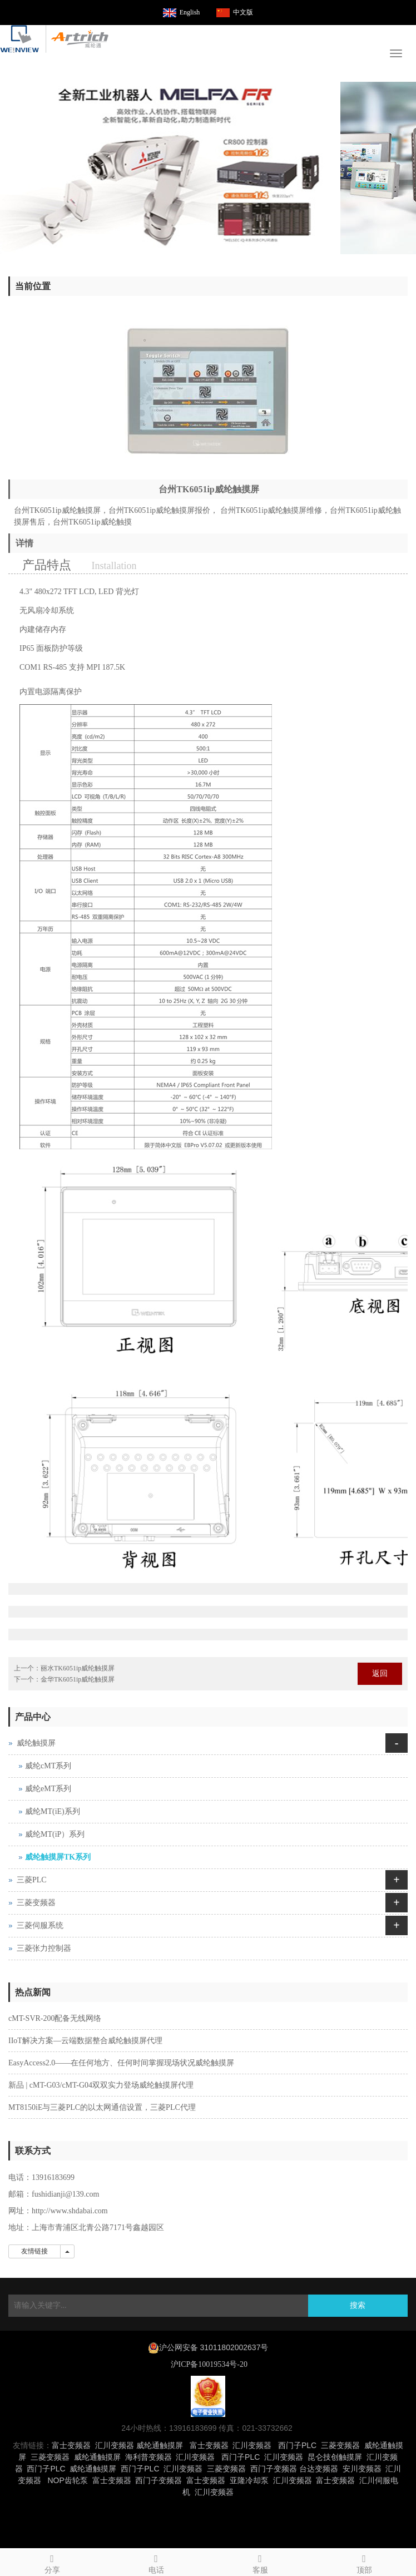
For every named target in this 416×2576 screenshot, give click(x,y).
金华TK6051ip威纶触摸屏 (78, 1679)
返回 (380, 1673)
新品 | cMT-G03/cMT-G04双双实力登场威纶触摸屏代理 (101, 2085)
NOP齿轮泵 (67, 2480)
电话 (156, 2562)
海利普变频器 (148, 2457)
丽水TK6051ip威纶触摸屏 (78, 1668)
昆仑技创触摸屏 (335, 2457)
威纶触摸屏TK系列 (58, 1857)
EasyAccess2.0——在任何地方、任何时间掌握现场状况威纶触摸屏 (121, 2063)
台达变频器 (318, 2468)
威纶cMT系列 (48, 1766)
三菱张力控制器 (44, 1948)
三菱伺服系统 (40, 1925)
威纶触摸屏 (36, 1743)
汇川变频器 (114, 2445)
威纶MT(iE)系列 (52, 1811)
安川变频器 (362, 2468)
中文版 (243, 12)
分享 (52, 2562)
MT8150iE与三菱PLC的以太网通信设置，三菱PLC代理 (102, 2107)
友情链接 (34, 2251)
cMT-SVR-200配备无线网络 (55, 2018)
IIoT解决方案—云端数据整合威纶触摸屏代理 (85, 2040)
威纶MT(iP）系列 (55, 1834)
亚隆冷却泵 (249, 2480)
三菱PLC (32, 1880)
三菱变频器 (36, 1902)
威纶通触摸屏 (159, 2445)
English (190, 12)
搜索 (357, 2305)
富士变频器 (71, 2445)
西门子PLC (297, 2445)
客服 (260, 2562)
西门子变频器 (273, 2468)
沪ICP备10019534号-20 (208, 2364)
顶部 (364, 2562)
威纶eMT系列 (48, 1788)
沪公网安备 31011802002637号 (214, 2347)
